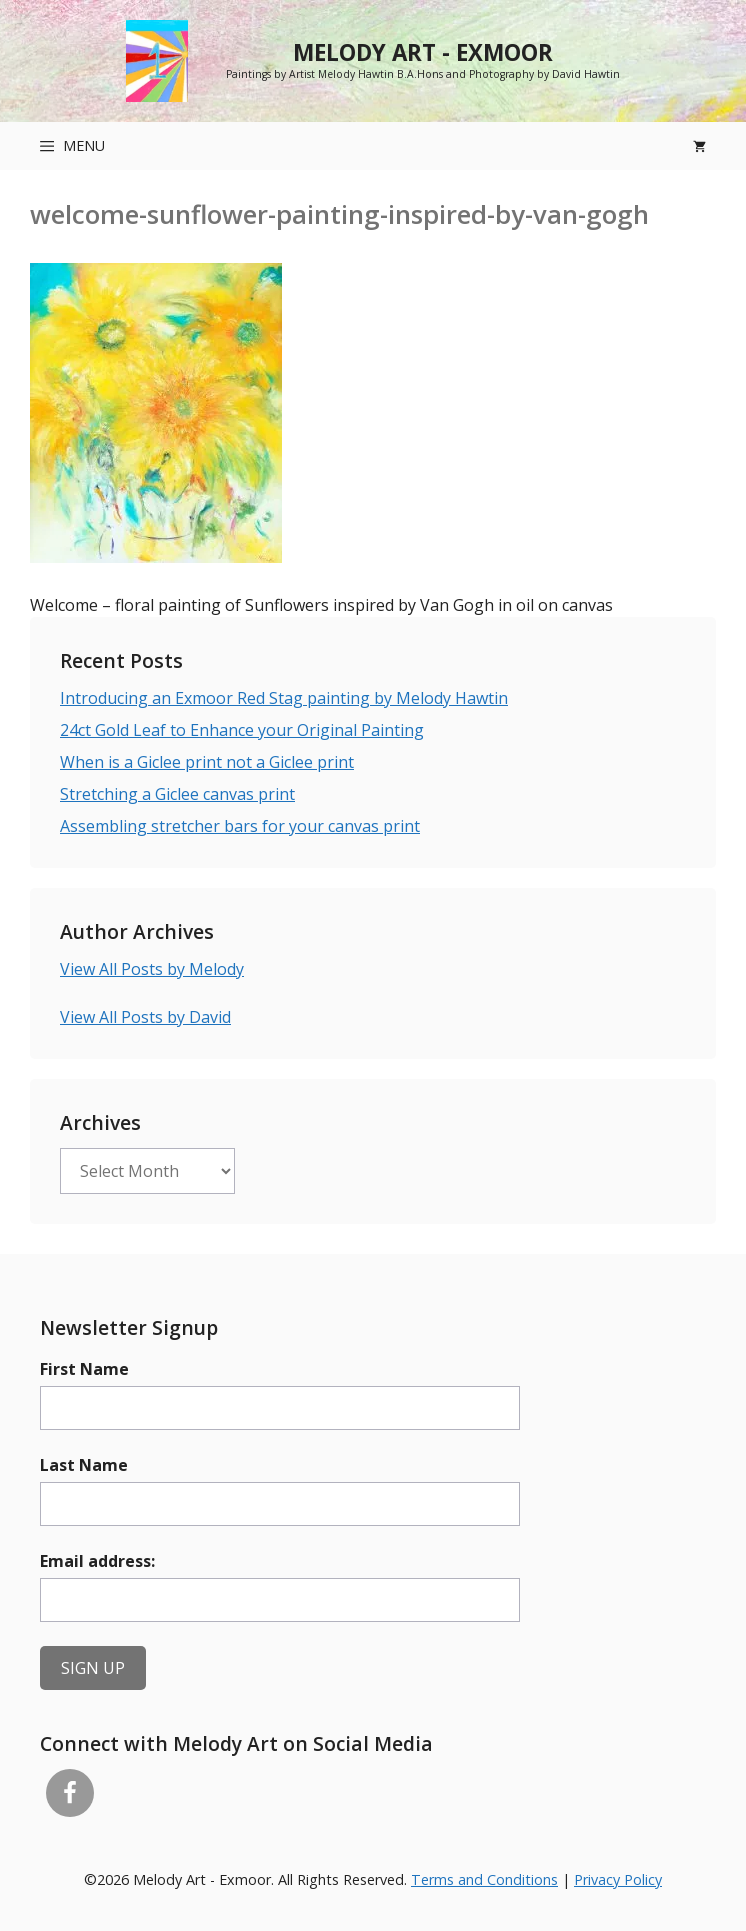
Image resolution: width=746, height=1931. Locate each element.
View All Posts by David (145, 1017)
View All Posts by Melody (152, 969)
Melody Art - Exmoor (423, 52)
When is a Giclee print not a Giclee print (207, 762)
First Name (84, 1369)
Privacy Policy (618, 1879)
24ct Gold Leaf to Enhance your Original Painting (242, 730)
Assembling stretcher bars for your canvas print (240, 826)
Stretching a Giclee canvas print (177, 794)
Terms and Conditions (484, 1879)
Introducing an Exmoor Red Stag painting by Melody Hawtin (284, 698)
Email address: (97, 1561)
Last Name (84, 1465)
